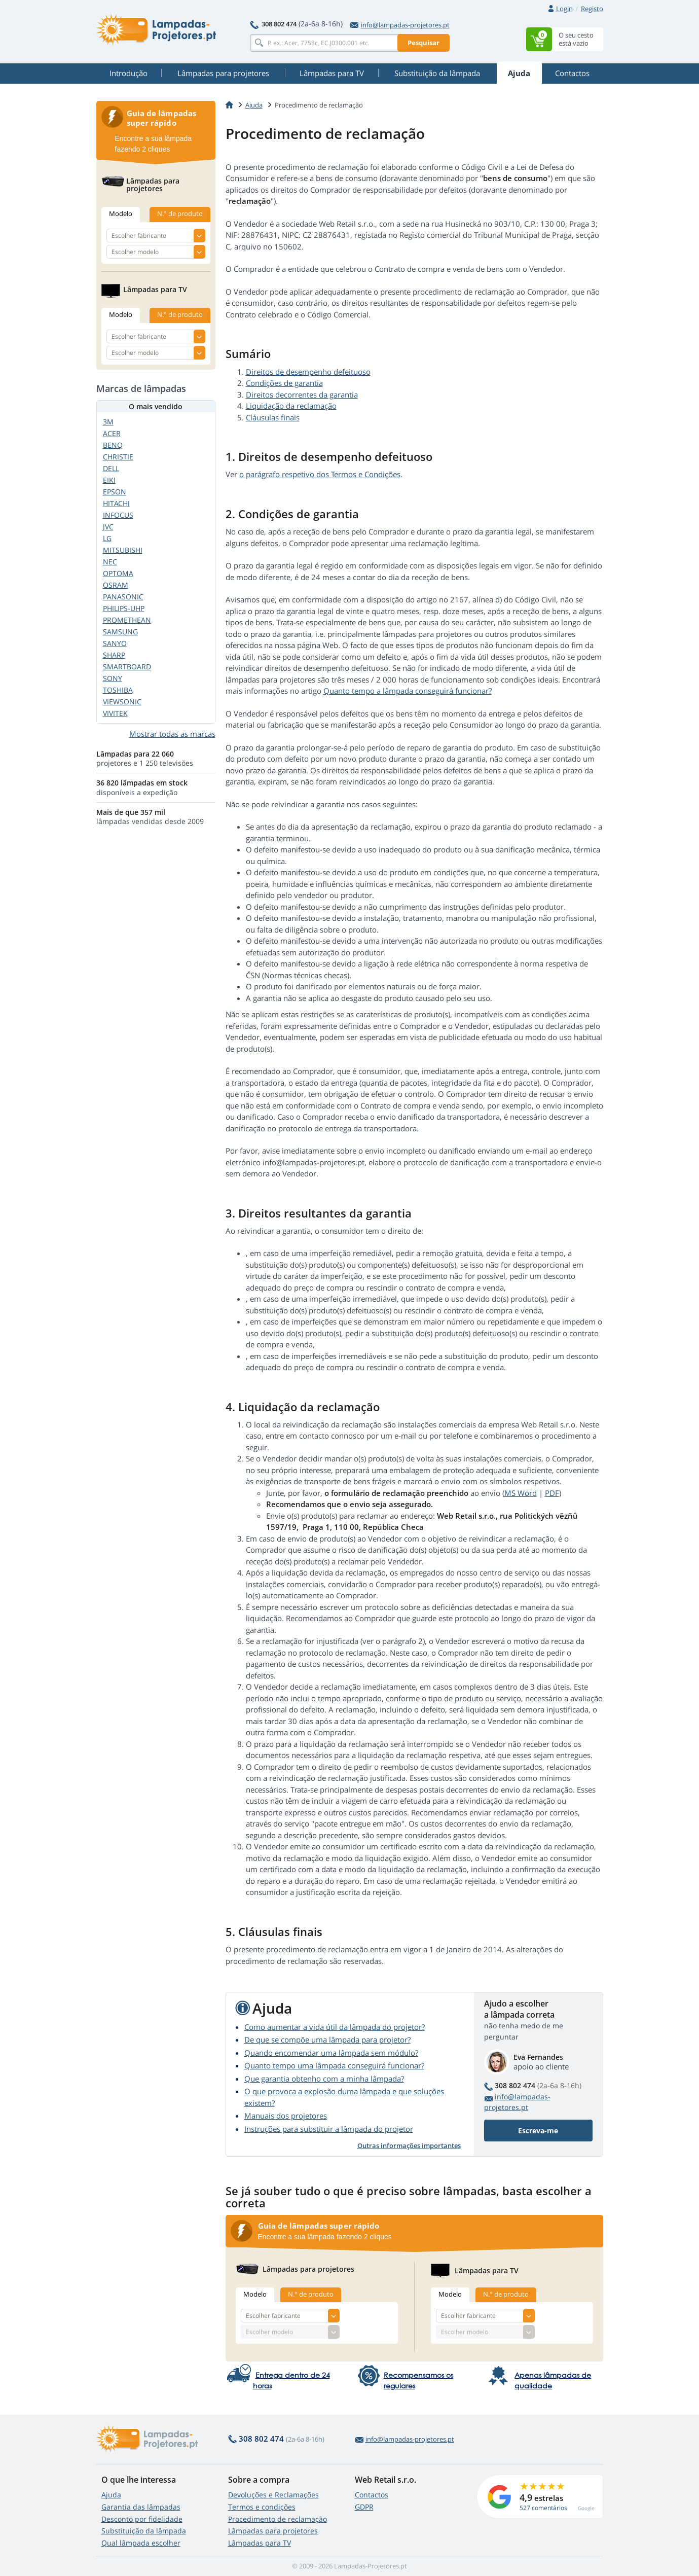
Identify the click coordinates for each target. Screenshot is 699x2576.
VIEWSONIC (122, 701)
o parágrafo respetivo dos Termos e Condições (319, 474)
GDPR (364, 2507)
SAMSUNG (120, 631)
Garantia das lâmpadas (140, 2507)
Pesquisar (423, 42)
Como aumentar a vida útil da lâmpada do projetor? (334, 2027)
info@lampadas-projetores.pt (400, 24)
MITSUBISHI (122, 550)
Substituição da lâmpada (143, 2530)
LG (107, 538)
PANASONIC (123, 596)
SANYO (115, 643)
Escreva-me (538, 2130)
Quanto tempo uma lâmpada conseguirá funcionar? (334, 2065)
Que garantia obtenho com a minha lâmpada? (324, 2078)
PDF (552, 1493)
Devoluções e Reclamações (273, 2494)
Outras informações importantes (409, 2145)
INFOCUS (118, 515)
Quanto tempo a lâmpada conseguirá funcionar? (407, 691)
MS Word (520, 1493)
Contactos (371, 2494)
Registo (592, 8)
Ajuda (111, 2494)
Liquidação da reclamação (291, 406)
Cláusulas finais (273, 417)
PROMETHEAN (127, 620)
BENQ (113, 445)
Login (564, 8)
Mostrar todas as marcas (172, 734)
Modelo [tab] (255, 2294)
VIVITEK (115, 713)
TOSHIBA (118, 690)
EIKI (109, 480)
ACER (112, 433)
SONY (112, 678)
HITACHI (116, 503)
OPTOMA (118, 573)
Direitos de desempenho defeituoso (308, 372)
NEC (110, 561)
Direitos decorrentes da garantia (302, 394)
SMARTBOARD (127, 666)
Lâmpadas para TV (259, 2543)
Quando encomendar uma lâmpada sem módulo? (331, 2053)
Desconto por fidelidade (141, 2519)
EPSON (114, 491)
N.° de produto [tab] (311, 2294)
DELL (111, 468)
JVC (108, 526)
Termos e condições (262, 2507)
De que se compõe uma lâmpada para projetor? (327, 2039)
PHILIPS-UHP (123, 608)
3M (108, 421)
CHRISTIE (118, 456)
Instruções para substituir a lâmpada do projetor (328, 2129)
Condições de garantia (284, 383)
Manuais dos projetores (285, 2115)
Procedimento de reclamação (277, 2519)
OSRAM (115, 585)
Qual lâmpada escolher (140, 2543)
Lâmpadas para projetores (273, 2530)
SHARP (114, 655)
